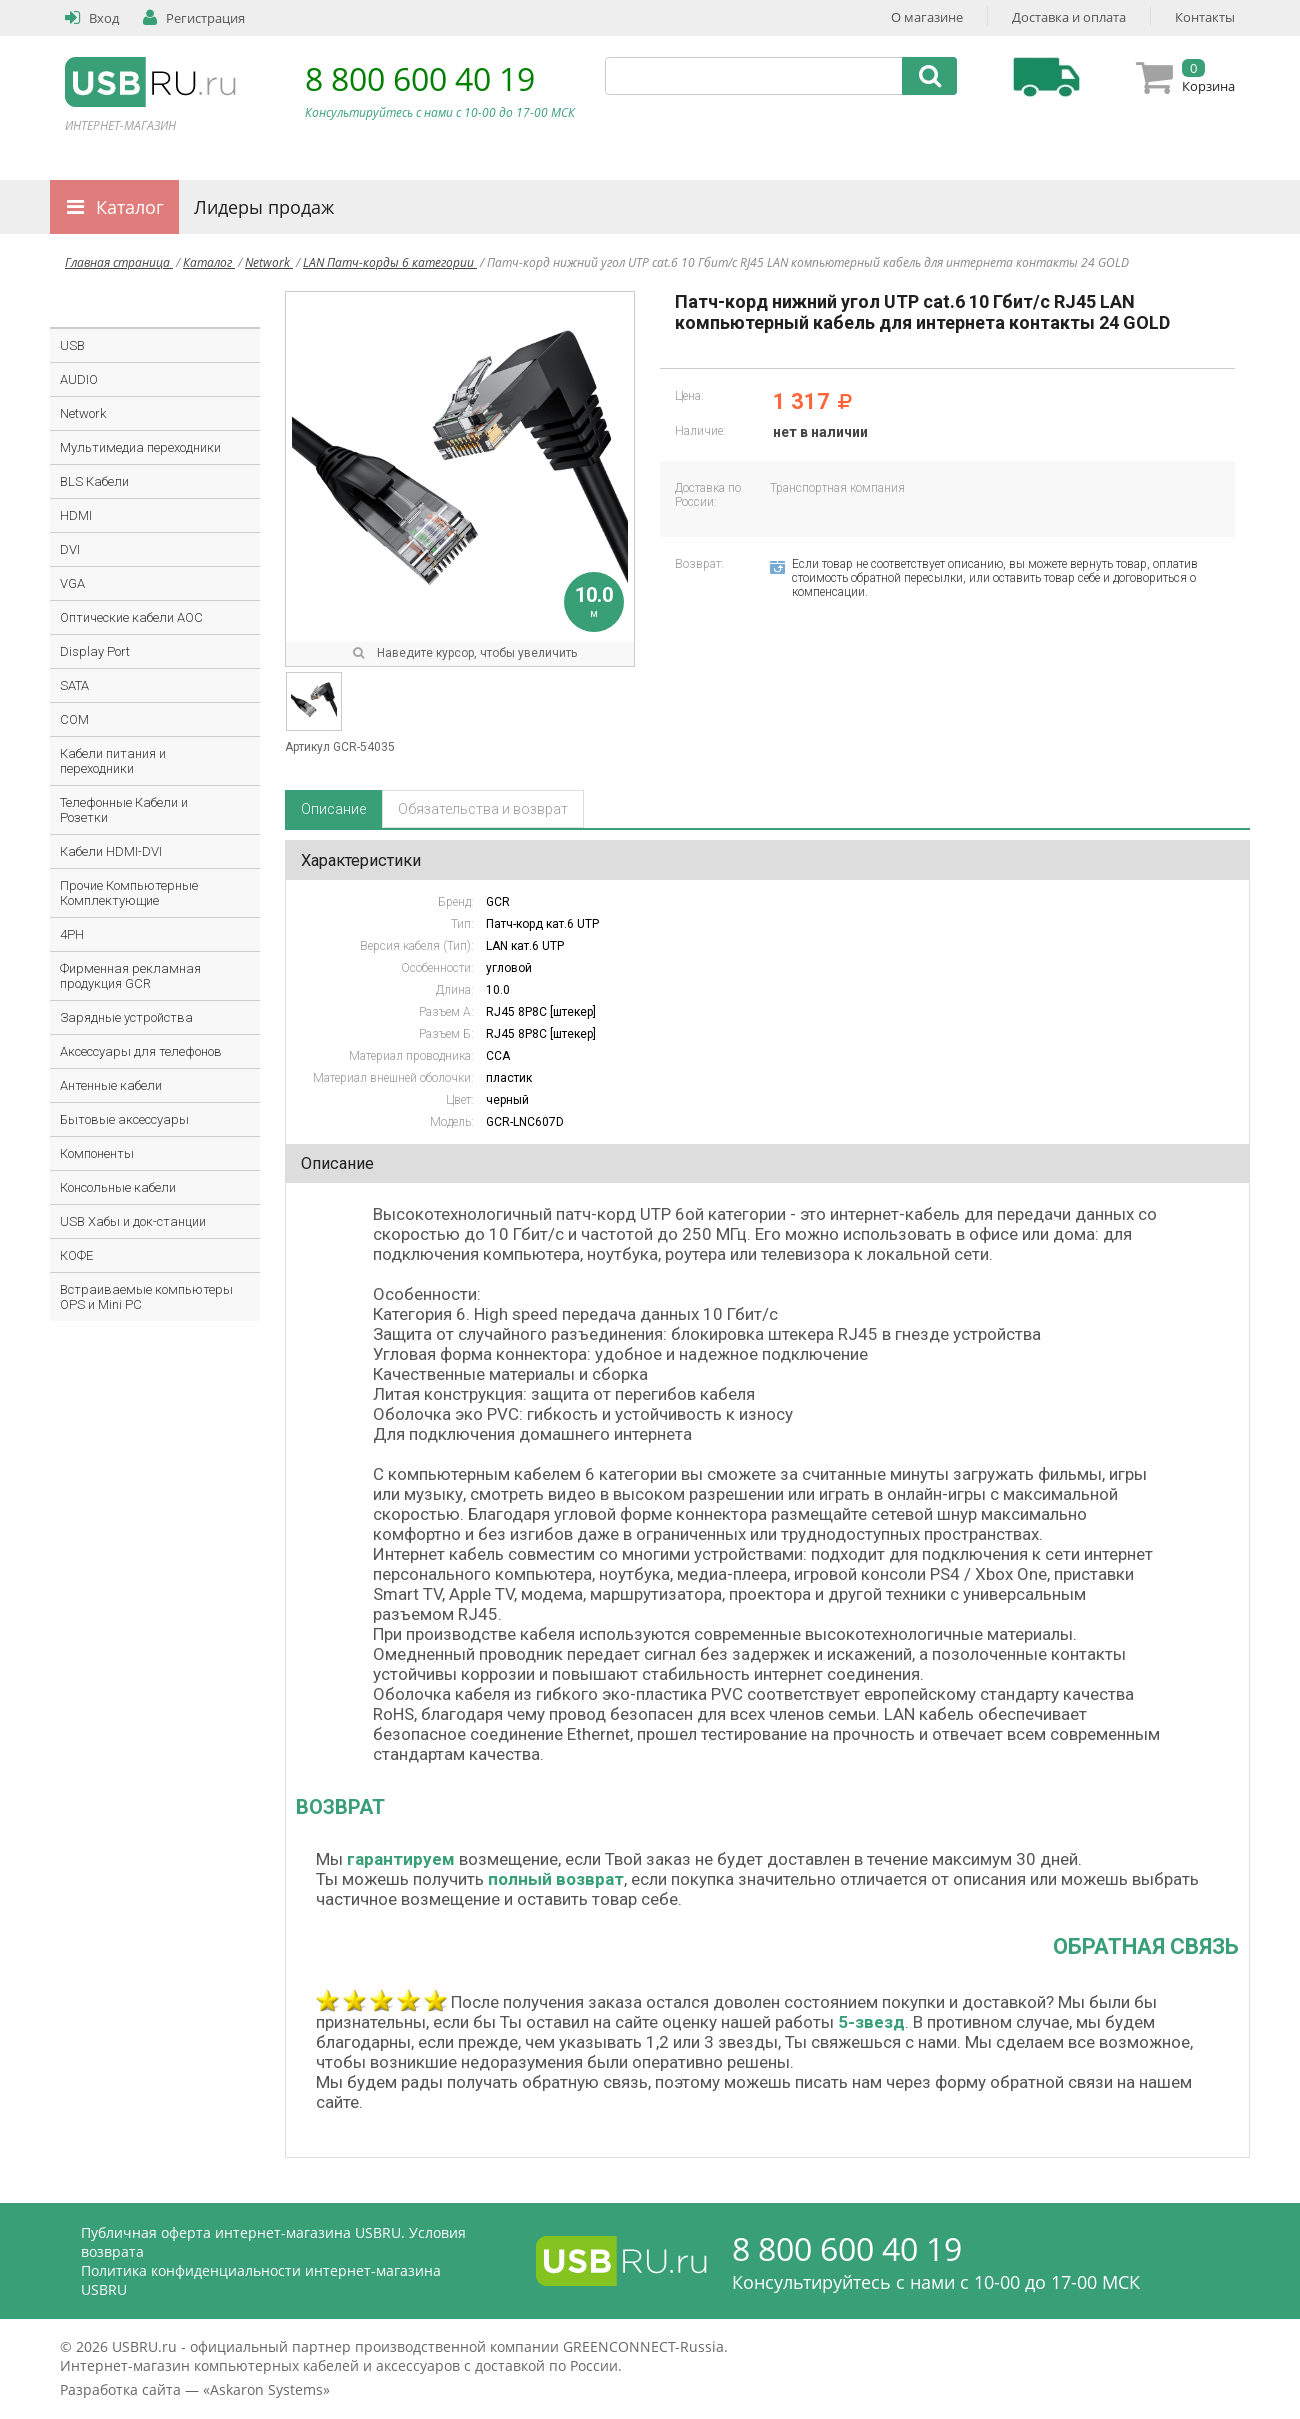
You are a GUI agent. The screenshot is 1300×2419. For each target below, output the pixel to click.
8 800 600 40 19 (420, 78)
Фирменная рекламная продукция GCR (130, 976)
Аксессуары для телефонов (141, 1051)
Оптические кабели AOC (131, 617)
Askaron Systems (266, 2389)
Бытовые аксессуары (124, 1119)
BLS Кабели (94, 481)
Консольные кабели (118, 1187)
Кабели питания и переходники (113, 761)
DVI (70, 549)
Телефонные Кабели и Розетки (124, 810)
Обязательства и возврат (483, 809)
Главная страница (119, 262)
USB (72, 345)
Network (269, 262)
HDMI (76, 515)
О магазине (927, 17)
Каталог (130, 207)
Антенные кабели (111, 1085)
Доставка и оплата (1069, 17)
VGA (72, 583)
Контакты (1205, 17)
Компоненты (97, 1153)
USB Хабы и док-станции (133, 1221)
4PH (72, 934)
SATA (74, 685)
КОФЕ (76, 1255)
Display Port (95, 651)
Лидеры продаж (264, 207)
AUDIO (79, 379)
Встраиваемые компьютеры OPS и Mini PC (146, 1297)
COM (74, 719)
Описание (333, 809)
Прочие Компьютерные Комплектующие (129, 893)
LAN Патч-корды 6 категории (390, 262)
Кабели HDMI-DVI (111, 851)
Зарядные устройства (126, 1017)
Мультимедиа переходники (140, 447)
